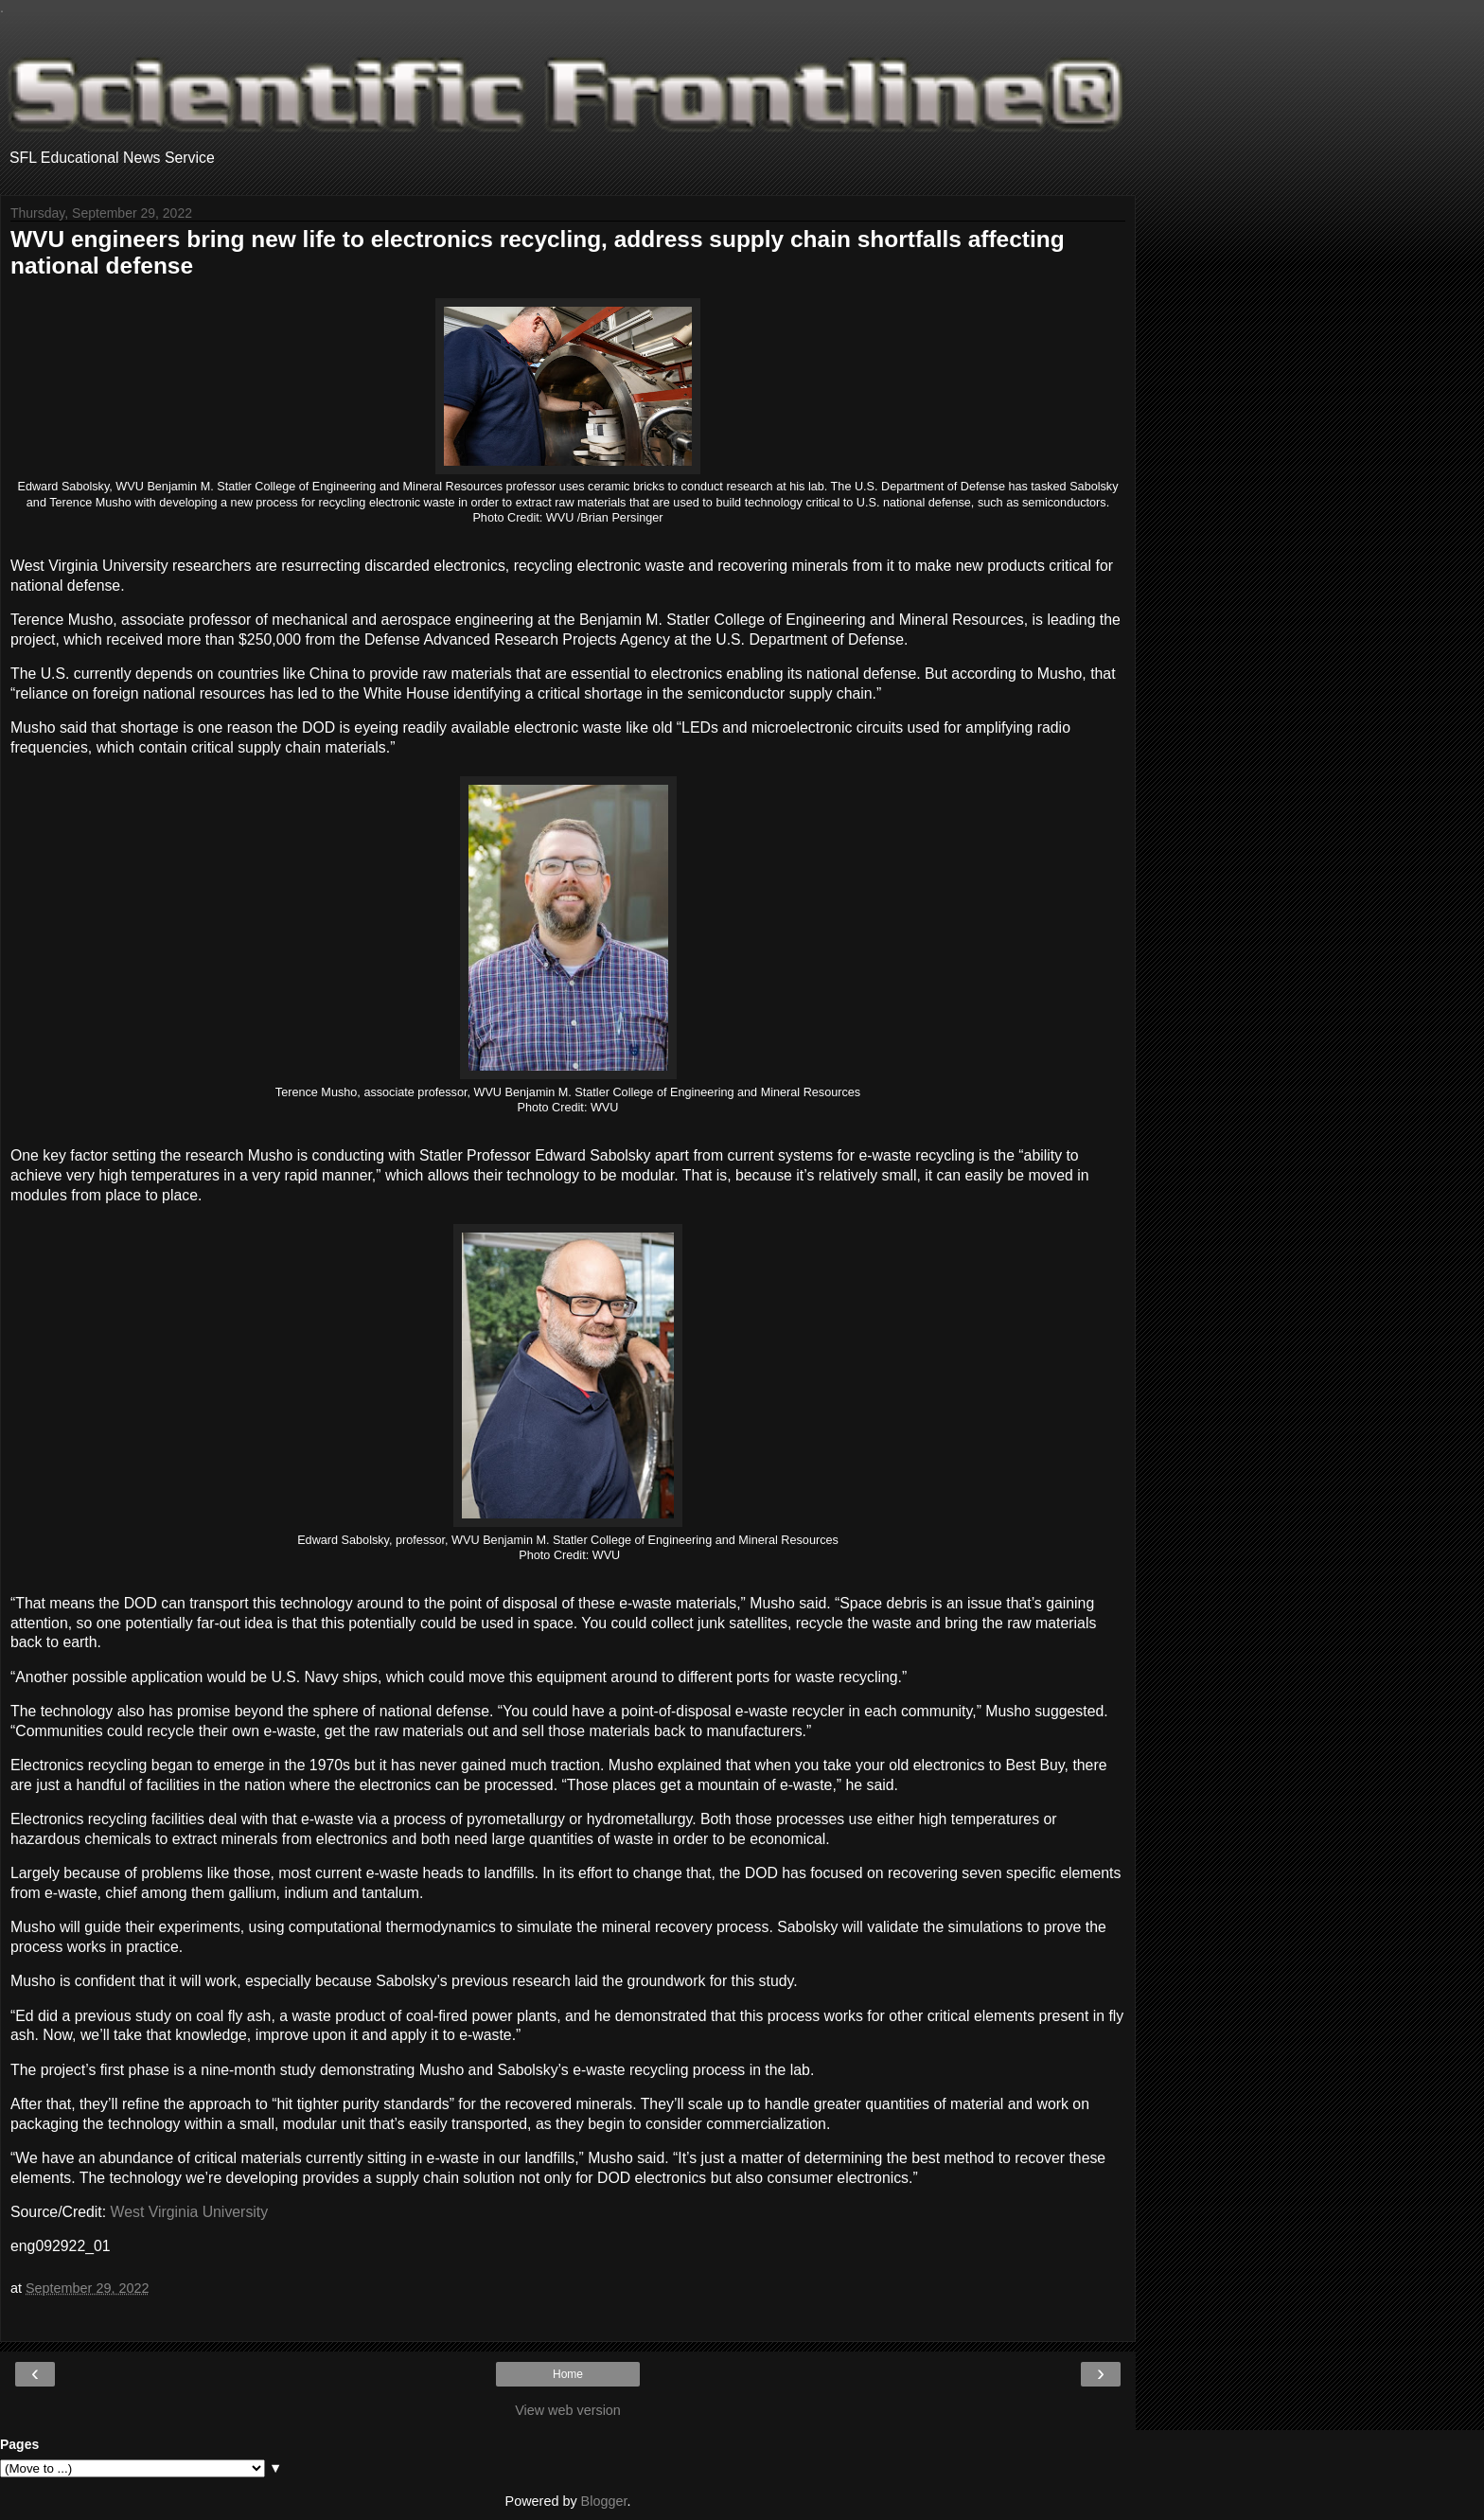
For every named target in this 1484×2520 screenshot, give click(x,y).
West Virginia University (190, 2212)
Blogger (604, 2501)
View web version (568, 2410)
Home (568, 2374)
